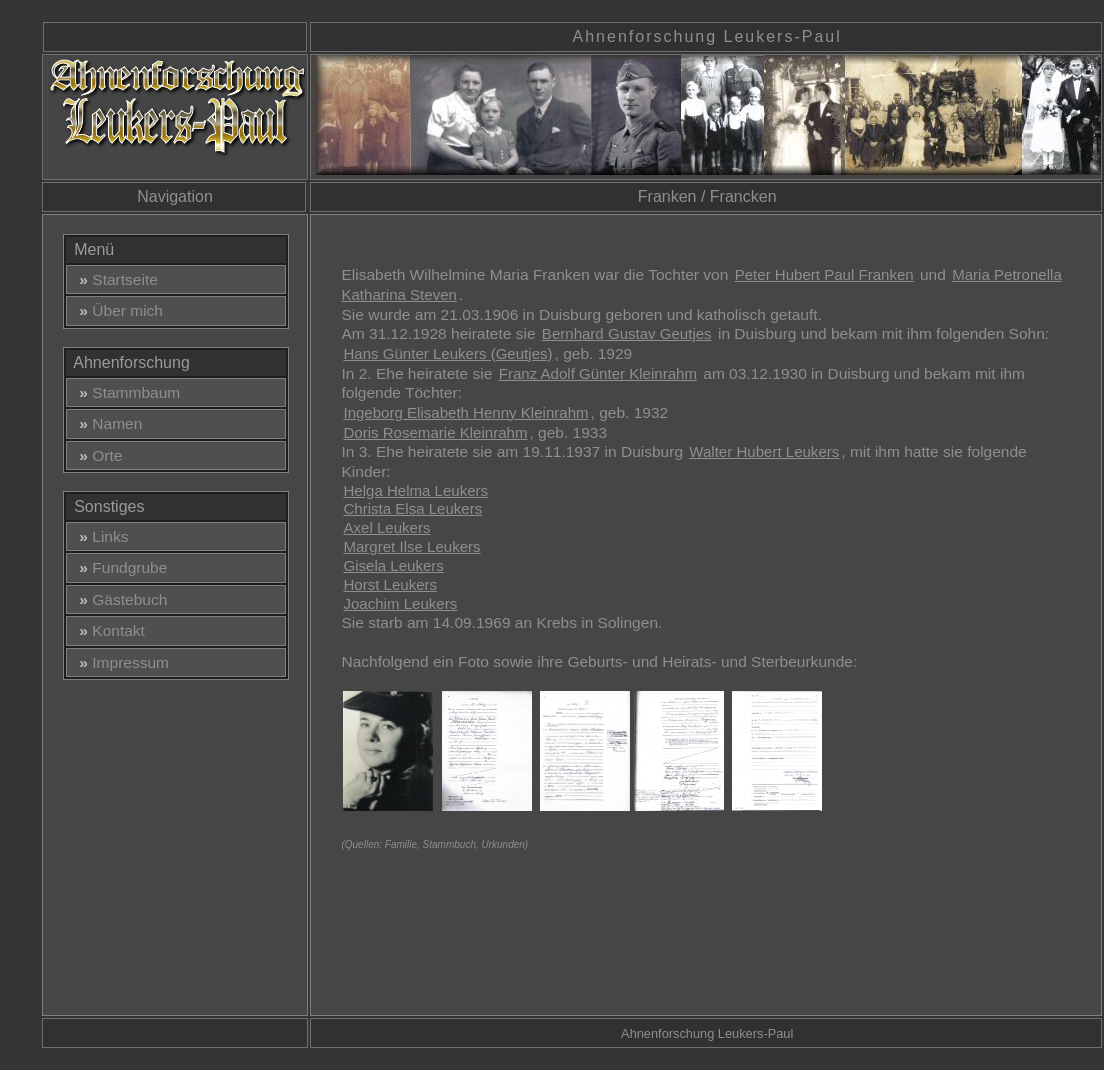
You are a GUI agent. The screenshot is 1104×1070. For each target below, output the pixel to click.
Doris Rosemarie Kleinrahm (435, 432)
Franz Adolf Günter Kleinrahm (598, 373)
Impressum (120, 662)
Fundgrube (119, 567)
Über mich (117, 310)
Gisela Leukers (393, 565)
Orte (97, 455)
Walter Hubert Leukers (764, 451)
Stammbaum (126, 392)
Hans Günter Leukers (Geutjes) (447, 353)
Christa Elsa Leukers (412, 508)
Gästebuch (119, 599)
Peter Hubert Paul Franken (824, 274)
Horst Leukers (390, 584)
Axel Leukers (386, 527)
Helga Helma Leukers (415, 490)
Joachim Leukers (400, 603)
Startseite (114, 279)
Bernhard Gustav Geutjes (627, 333)
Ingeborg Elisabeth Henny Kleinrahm (465, 412)
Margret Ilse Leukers (411, 546)
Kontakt (108, 630)
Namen (107, 423)
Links (100, 536)
